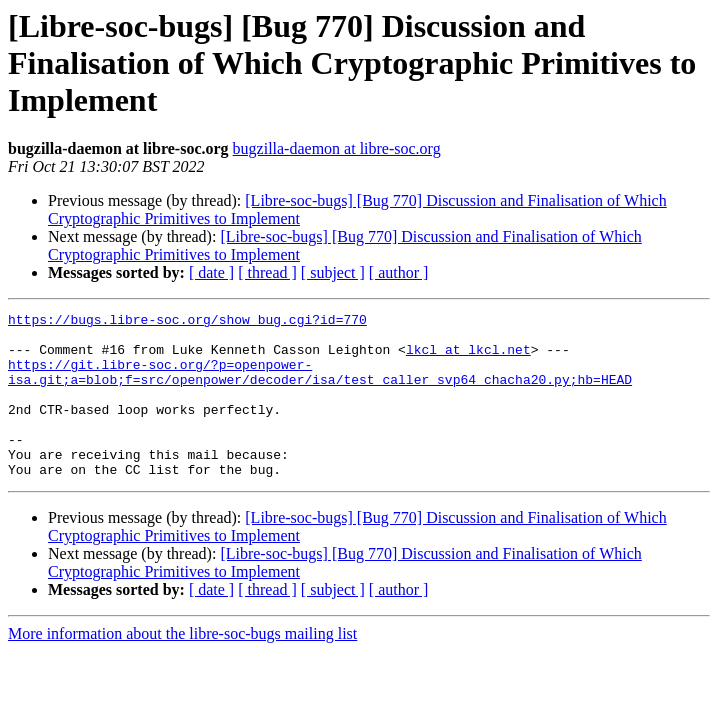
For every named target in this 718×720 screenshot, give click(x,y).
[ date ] (211, 272)
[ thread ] (267, 272)
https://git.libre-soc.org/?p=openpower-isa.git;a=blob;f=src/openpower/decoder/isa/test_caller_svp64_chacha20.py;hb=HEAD (320, 385)
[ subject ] (333, 272)
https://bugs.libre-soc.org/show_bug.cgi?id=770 (187, 322)
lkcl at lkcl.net (468, 358)
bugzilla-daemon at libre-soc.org (337, 148)
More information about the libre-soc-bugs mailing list (182, 666)
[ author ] (399, 272)
